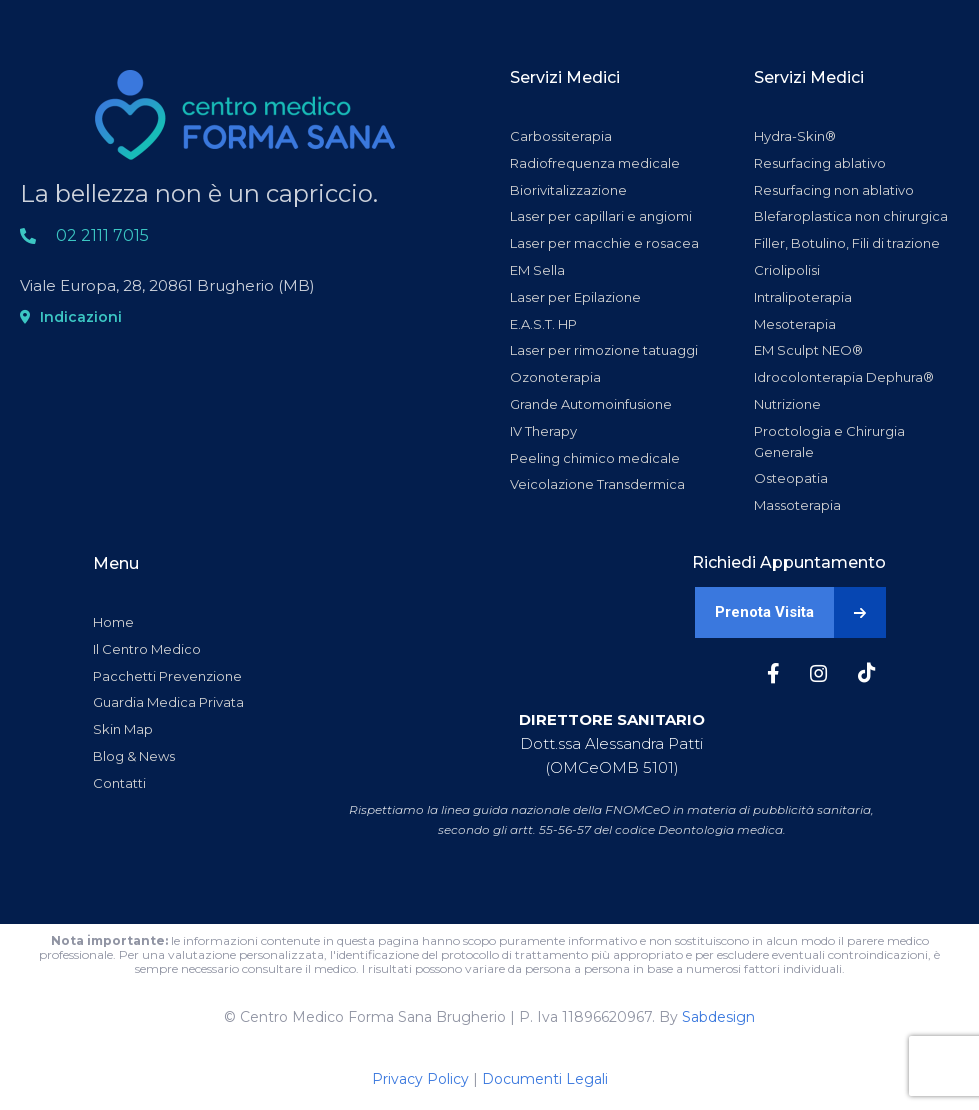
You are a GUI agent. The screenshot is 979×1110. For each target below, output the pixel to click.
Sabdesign (718, 1017)
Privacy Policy (420, 1079)
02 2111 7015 (102, 235)
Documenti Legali (545, 1079)
